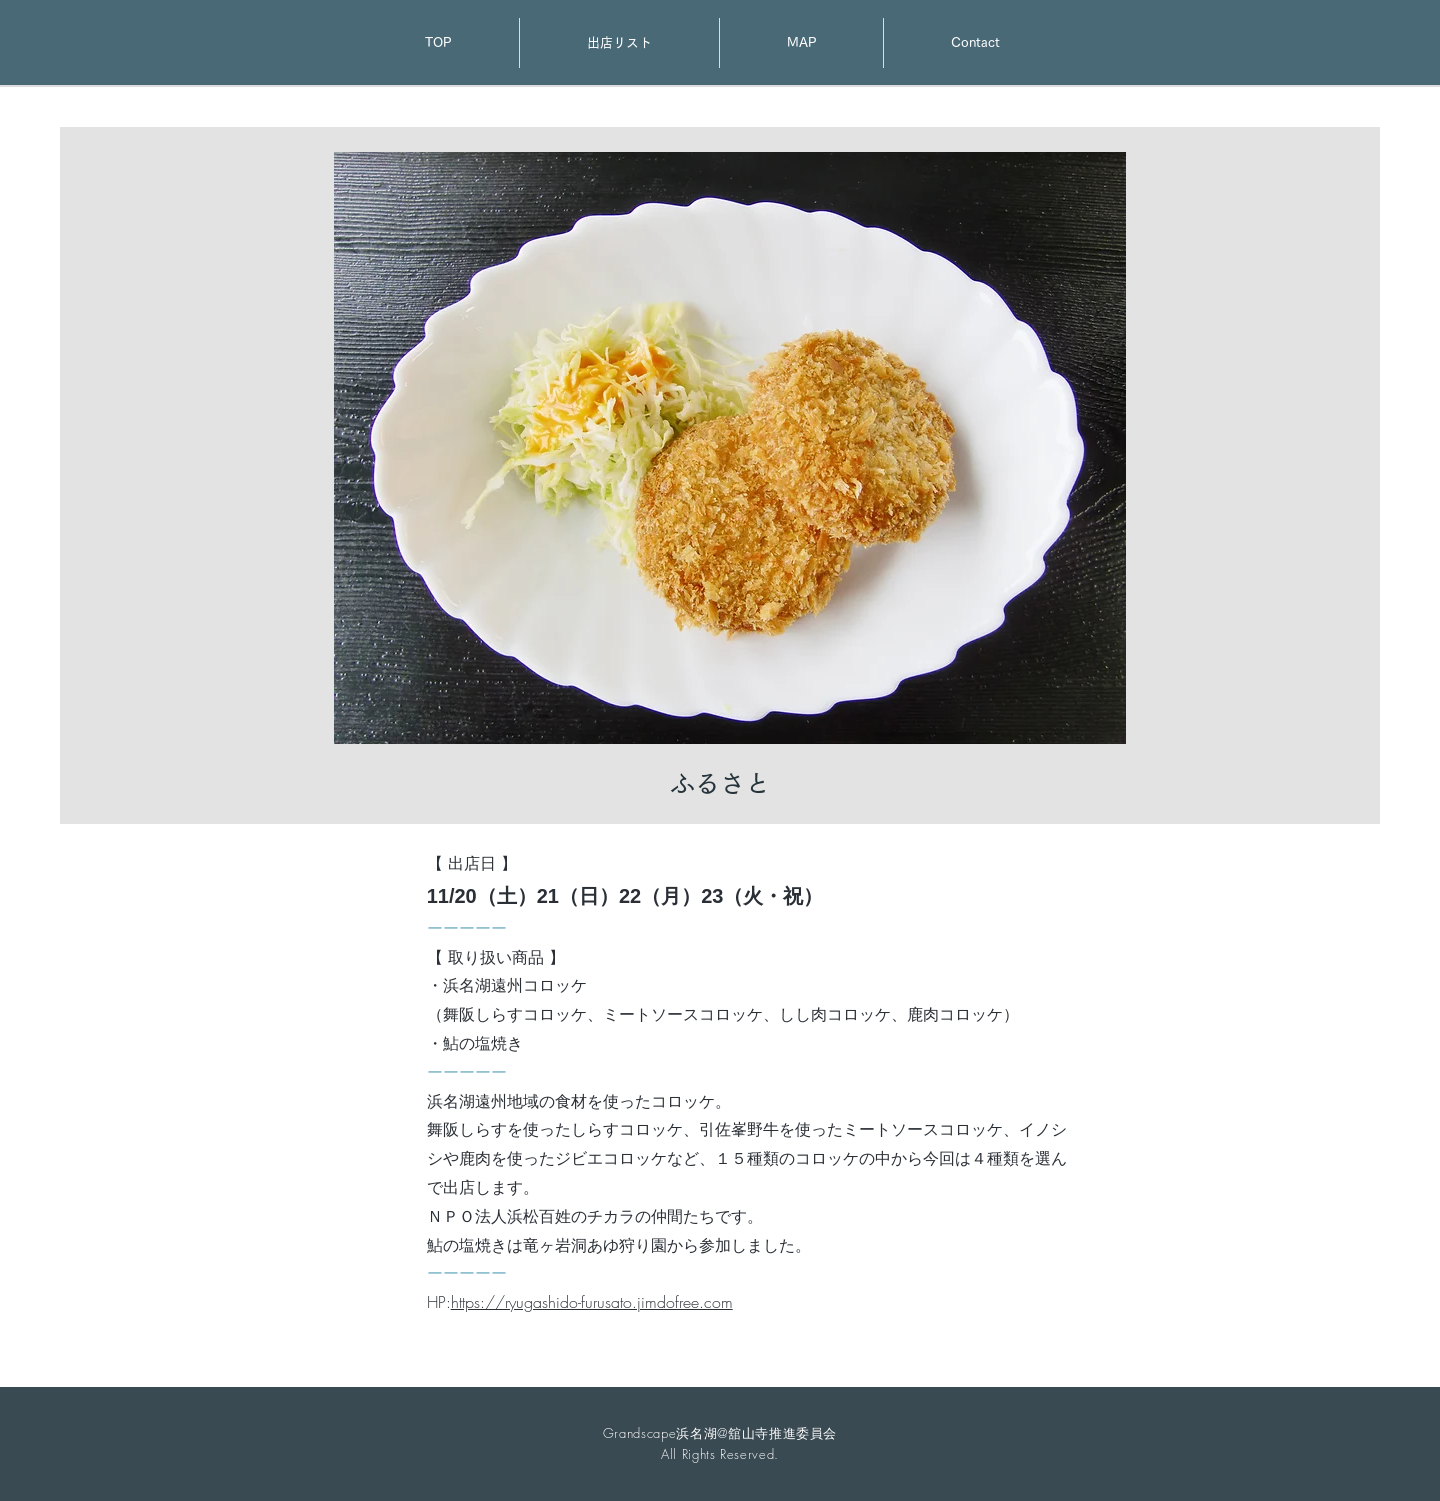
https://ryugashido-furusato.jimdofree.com (592, 1302)
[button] (730, 448)
